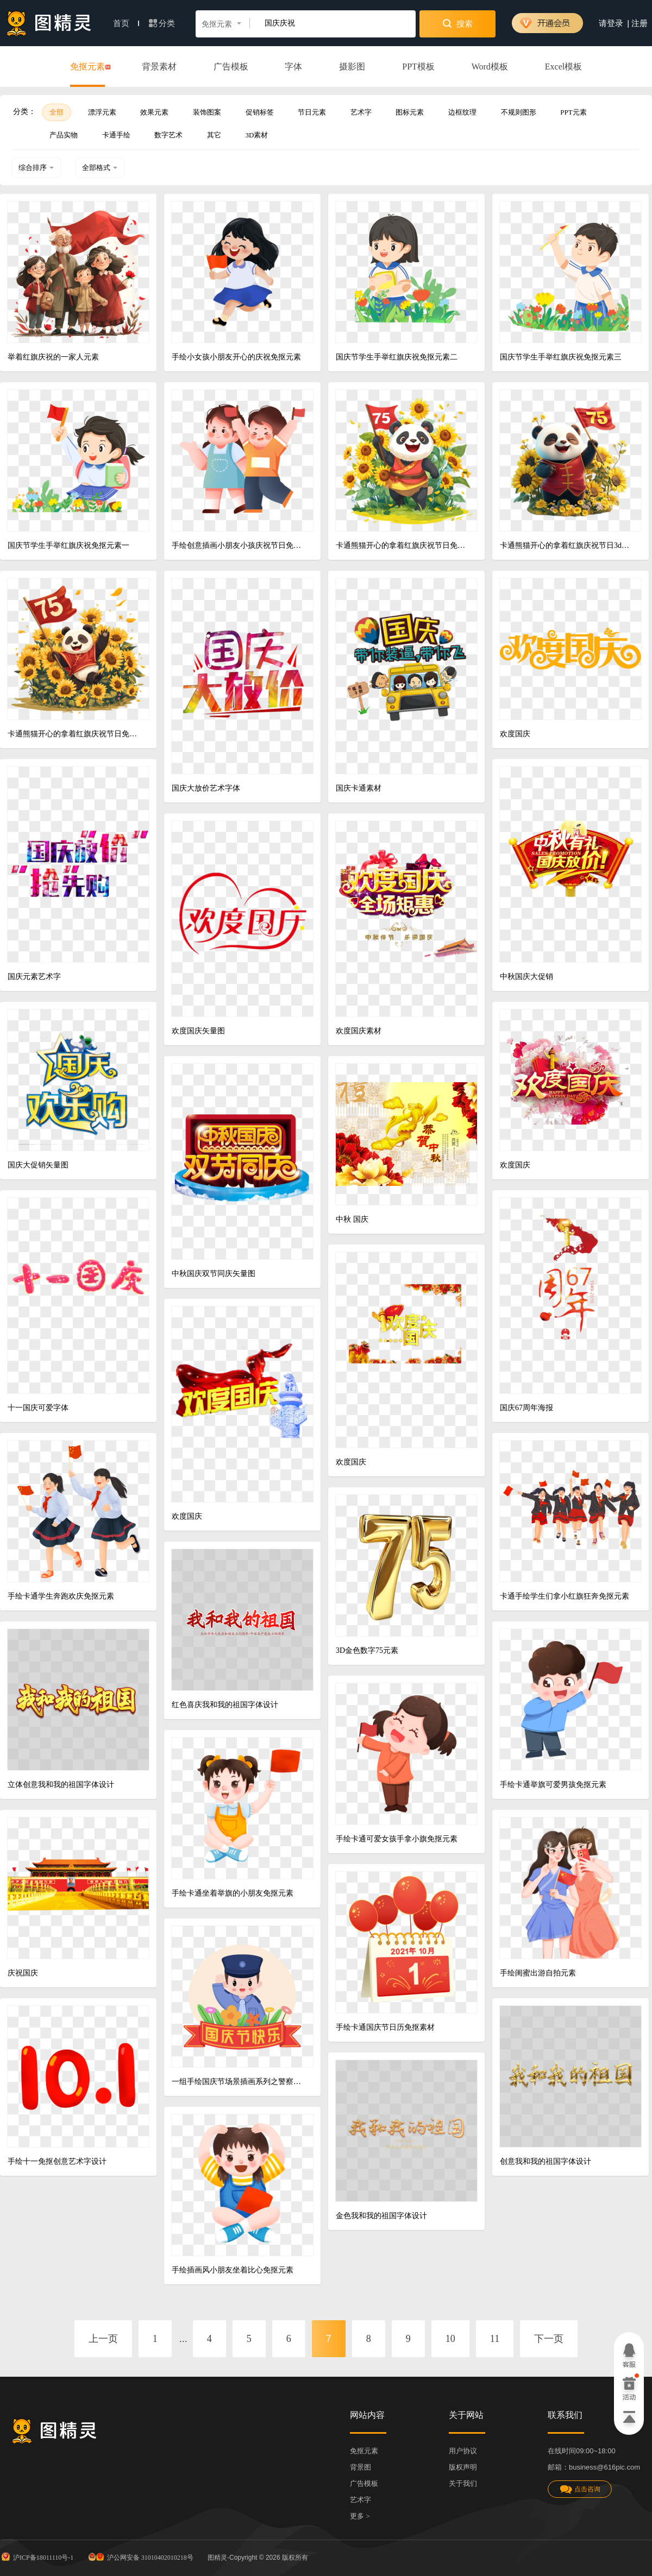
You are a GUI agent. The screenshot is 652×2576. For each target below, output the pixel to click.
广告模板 (231, 66)
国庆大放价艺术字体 (206, 788)
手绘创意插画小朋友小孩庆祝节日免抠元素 (238, 545)
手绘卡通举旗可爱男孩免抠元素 (553, 1785)
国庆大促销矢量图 (38, 1165)
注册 (639, 23)
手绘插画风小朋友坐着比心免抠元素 (232, 2270)
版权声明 (463, 2467)
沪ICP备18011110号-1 (36, 2556)
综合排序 (36, 167)
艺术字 (361, 112)
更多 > (360, 2516)
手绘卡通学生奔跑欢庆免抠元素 (61, 1596)
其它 (214, 135)
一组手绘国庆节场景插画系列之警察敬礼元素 (238, 2082)
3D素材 (257, 135)
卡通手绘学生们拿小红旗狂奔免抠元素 (564, 1596)
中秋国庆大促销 (526, 977)
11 (494, 2338)
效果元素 (154, 112)
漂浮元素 (102, 112)
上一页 (103, 2338)
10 (450, 2338)
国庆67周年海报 (526, 1408)
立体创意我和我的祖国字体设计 (61, 1785)
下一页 (548, 2338)
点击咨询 (579, 2489)
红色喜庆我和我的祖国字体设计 (225, 1705)
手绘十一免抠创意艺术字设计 (57, 2161)
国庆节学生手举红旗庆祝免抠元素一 (68, 545)
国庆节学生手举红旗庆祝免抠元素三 (561, 357)
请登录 (611, 23)
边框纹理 (462, 112)
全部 (56, 112)
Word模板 (490, 66)
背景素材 (159, 66)
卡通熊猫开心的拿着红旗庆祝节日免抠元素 (402, 545)
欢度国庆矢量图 (198, 1031)
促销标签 (260, 112)
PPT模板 (418, 66)
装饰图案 (207, 112)
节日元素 (312, 112)
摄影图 (352, 66)
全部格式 (100, 167)
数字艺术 (168, 135)
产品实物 (63, 135)
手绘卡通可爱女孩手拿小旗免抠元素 (396, 1839)
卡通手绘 (116, 135)
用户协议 (463, 2451)
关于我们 (463, 2483)
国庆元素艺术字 (34, 977)
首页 (126, 23)
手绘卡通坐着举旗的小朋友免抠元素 (232, 1893)
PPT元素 (573, 112)
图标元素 (410, 112)
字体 (293, 66)
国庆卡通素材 (358, 788)
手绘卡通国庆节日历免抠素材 (385, 2027)
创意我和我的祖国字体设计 (545, 2161)
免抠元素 (87, 67)
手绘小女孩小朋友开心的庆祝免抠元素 (236, 357)
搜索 (457, 23)
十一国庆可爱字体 (38, 1408)
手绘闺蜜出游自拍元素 (538, 1973)
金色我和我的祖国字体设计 (381, 2216)
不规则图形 (518, 112)
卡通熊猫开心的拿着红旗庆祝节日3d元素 (566, 545)
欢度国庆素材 (358, 1031)
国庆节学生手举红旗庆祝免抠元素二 (396, 357)
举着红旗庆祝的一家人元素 (53, 357)
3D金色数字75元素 (367, 1650)
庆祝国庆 (23, 1973)
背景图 (360, 2467)
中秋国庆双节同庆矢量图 (213, 1274)
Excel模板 (563, 66)
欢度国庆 (515, 734)
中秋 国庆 (352, 1219)
